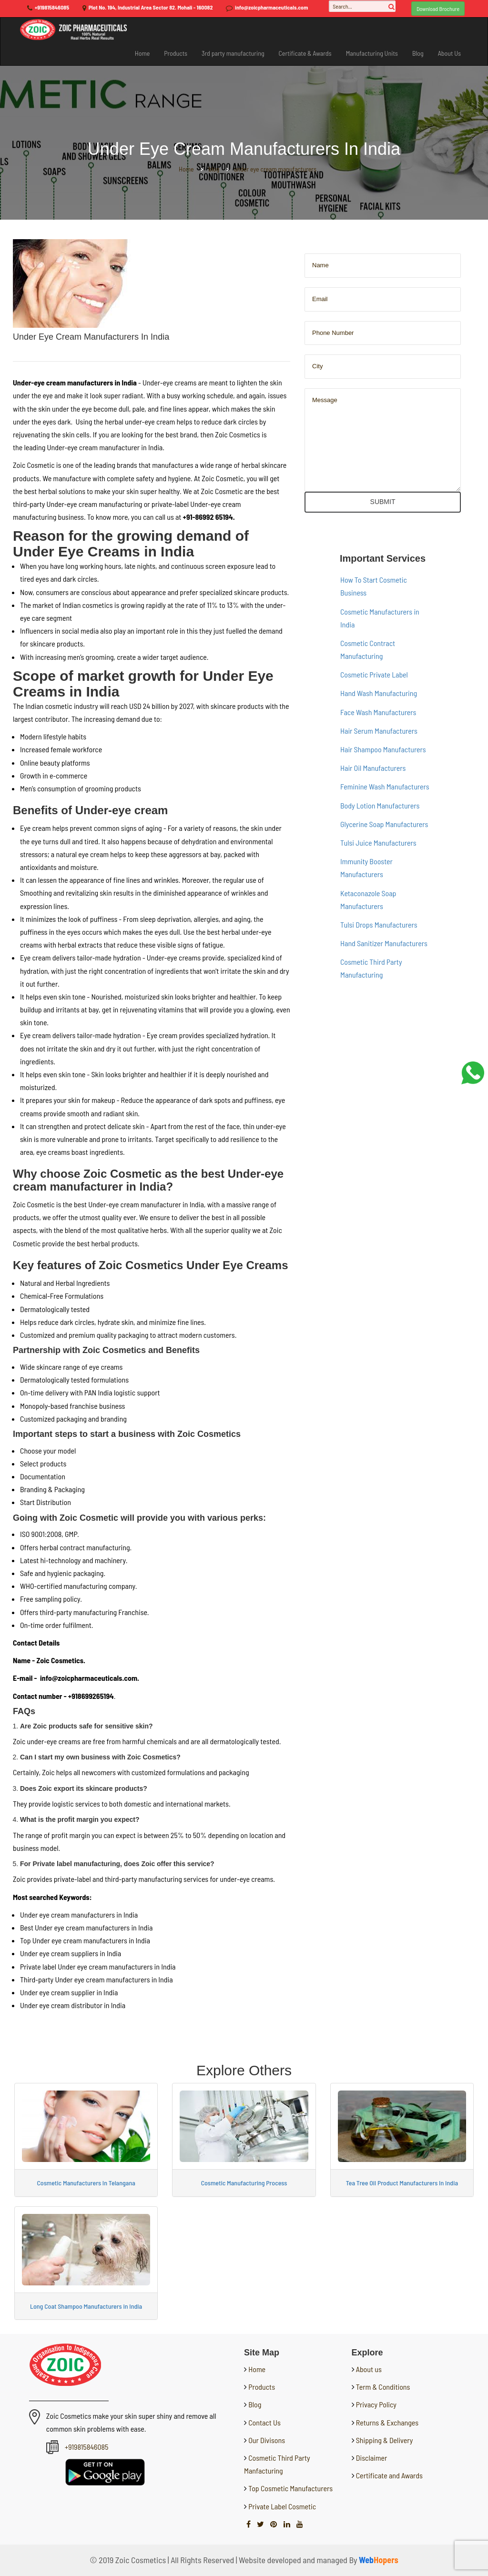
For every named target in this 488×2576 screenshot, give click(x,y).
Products (175, 53)
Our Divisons (266, 2440)
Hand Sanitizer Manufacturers (383, 943)
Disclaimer (371, 2457)
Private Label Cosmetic (281, 2506)
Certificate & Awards (305, 53)
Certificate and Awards (389, 2475)
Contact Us (264, 2422)
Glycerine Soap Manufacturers (384, 823)
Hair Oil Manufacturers (373, 767)
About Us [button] (449, 53)
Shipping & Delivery (384, 2440)
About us (369, 2369)
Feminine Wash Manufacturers (384, 786)
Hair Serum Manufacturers (378, 730)
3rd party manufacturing (233, 53)
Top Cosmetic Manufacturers (290, 2488)
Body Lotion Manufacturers (379, 805)
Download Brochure (438, 8)
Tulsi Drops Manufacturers (378, 924)
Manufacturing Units (372, 53)
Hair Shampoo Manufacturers (383, 749)
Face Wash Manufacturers (378, 712)
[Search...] (362, 6)
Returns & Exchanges (387, 2422)
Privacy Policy (376, 2404)
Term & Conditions (383, 2386)
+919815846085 (52, 7)
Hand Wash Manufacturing (378, 692)
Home (142, 53)
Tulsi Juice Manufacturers (378, 842)
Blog (418, 53)
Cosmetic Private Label (374, 674)
